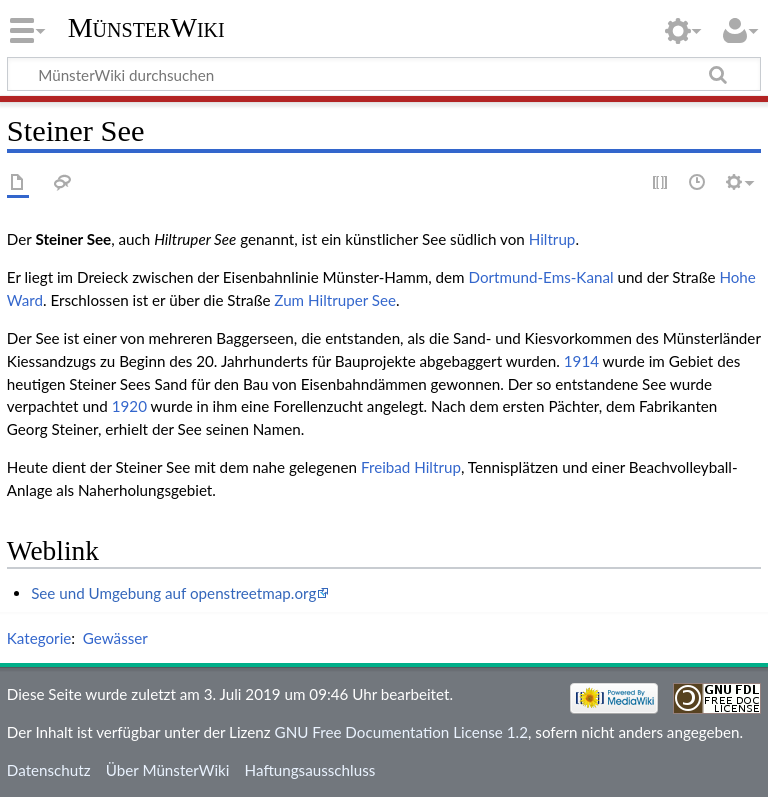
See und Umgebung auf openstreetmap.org (173, 593)
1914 (581, 361)
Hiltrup (552, 239)
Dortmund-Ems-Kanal (540, 277)
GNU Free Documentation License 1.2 (401, 732)
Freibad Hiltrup (411, 467)
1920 (129, 406)
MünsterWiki (146, 27)
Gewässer (115, 638)
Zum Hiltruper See (335, 300)
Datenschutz (49, 770)
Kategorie (39, 638)
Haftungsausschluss (310, 770)
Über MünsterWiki (168, 770)
